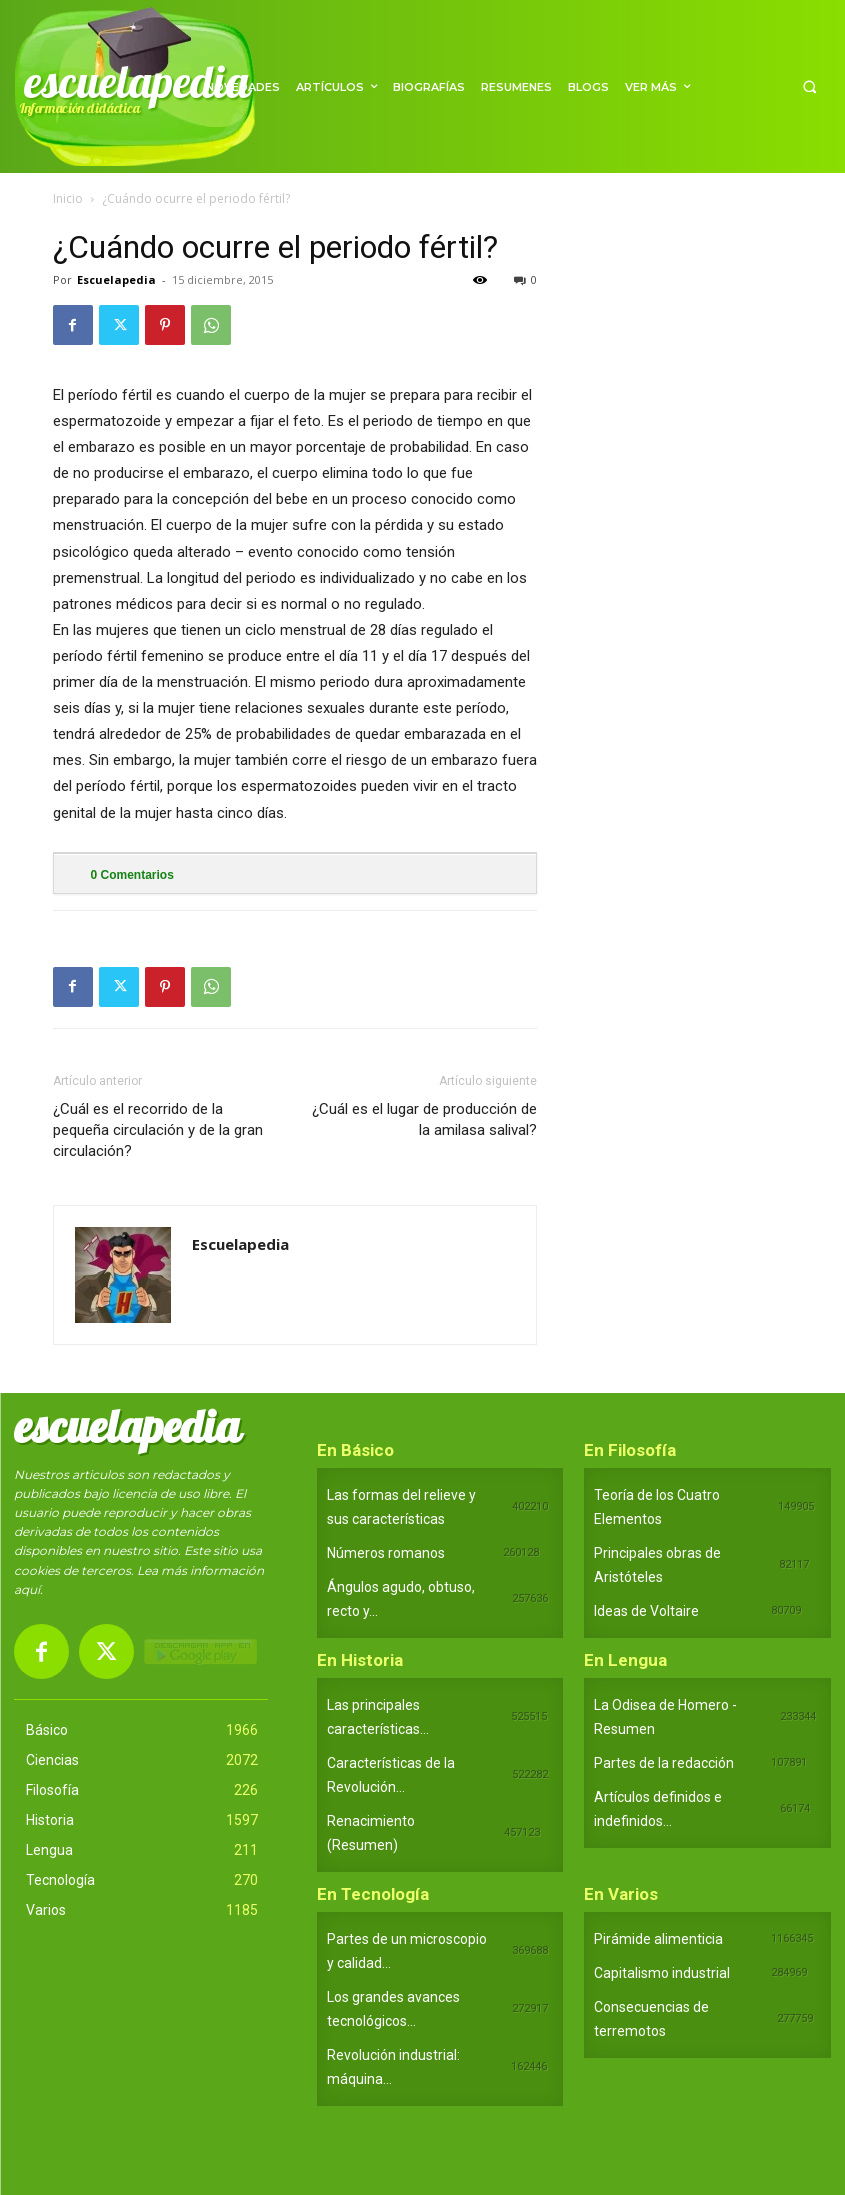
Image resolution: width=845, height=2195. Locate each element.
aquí (27, 1589)
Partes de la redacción (664, 1763)
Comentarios (132, 875)
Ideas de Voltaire (646, 1611)
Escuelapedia (116, 279)
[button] (809, 86)
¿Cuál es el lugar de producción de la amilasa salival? (424, 1119)
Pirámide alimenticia (658, 1939)
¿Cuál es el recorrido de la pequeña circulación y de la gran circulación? (158, 1130)
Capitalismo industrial (662, 1973)
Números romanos (386, 1553)
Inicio (68, 198)
